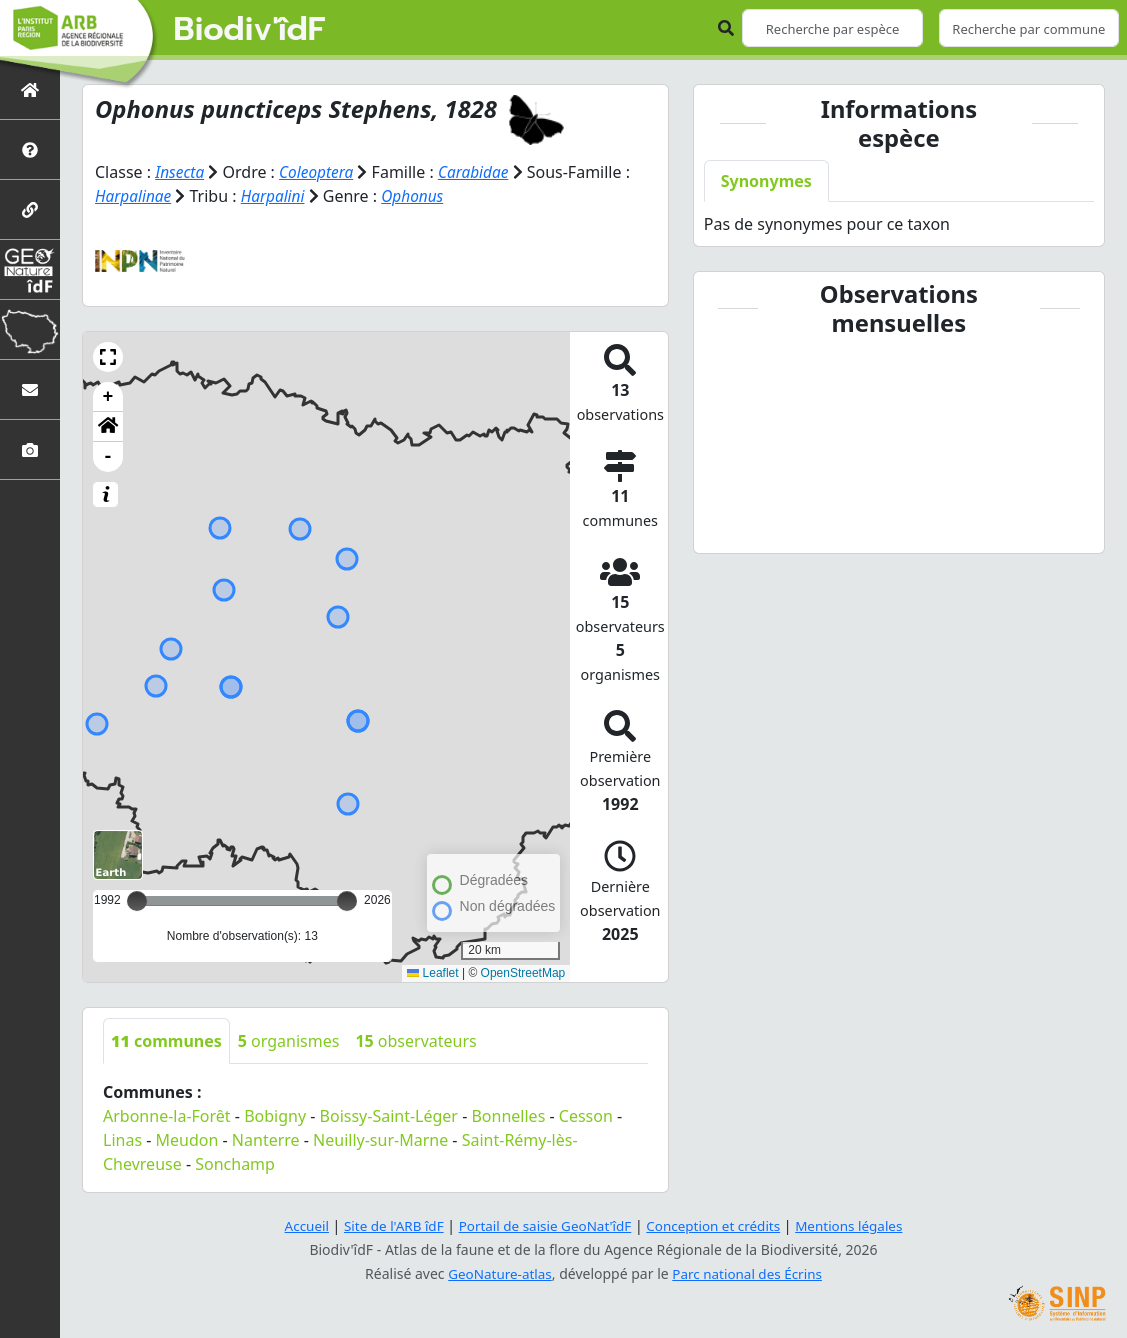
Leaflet (432, 973)
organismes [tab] (289, 1041)
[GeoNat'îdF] (30, 269)
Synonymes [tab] (766, 181)
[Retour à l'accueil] (30, 89)
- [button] (108, 457)
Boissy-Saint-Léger (389, 1116)
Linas (122, 1140)
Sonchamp (235, 1164)
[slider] (347, 901)
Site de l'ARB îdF (386, 1225)
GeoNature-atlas (497, 1273)
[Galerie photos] (30, 449)
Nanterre (266, 1140)
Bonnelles (508, 1116)
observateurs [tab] (415, 1041)
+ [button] (108, 397)
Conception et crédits (717, 1225)
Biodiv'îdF (250, 30)
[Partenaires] (30, 209)
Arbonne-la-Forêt (167, 1116)
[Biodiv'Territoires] (30, 329)
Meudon (187, 1140)
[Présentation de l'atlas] (30, 149)
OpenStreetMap (523, 973)
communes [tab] (166, 1041)
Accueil (296, 1225)
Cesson (586, 1116)
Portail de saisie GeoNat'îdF (543, 1225)
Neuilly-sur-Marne (380, 1140)
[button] (108, 357)
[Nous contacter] (30, 389)
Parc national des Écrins (749, 1273)
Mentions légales (858, 1225)
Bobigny (275, 1116)
